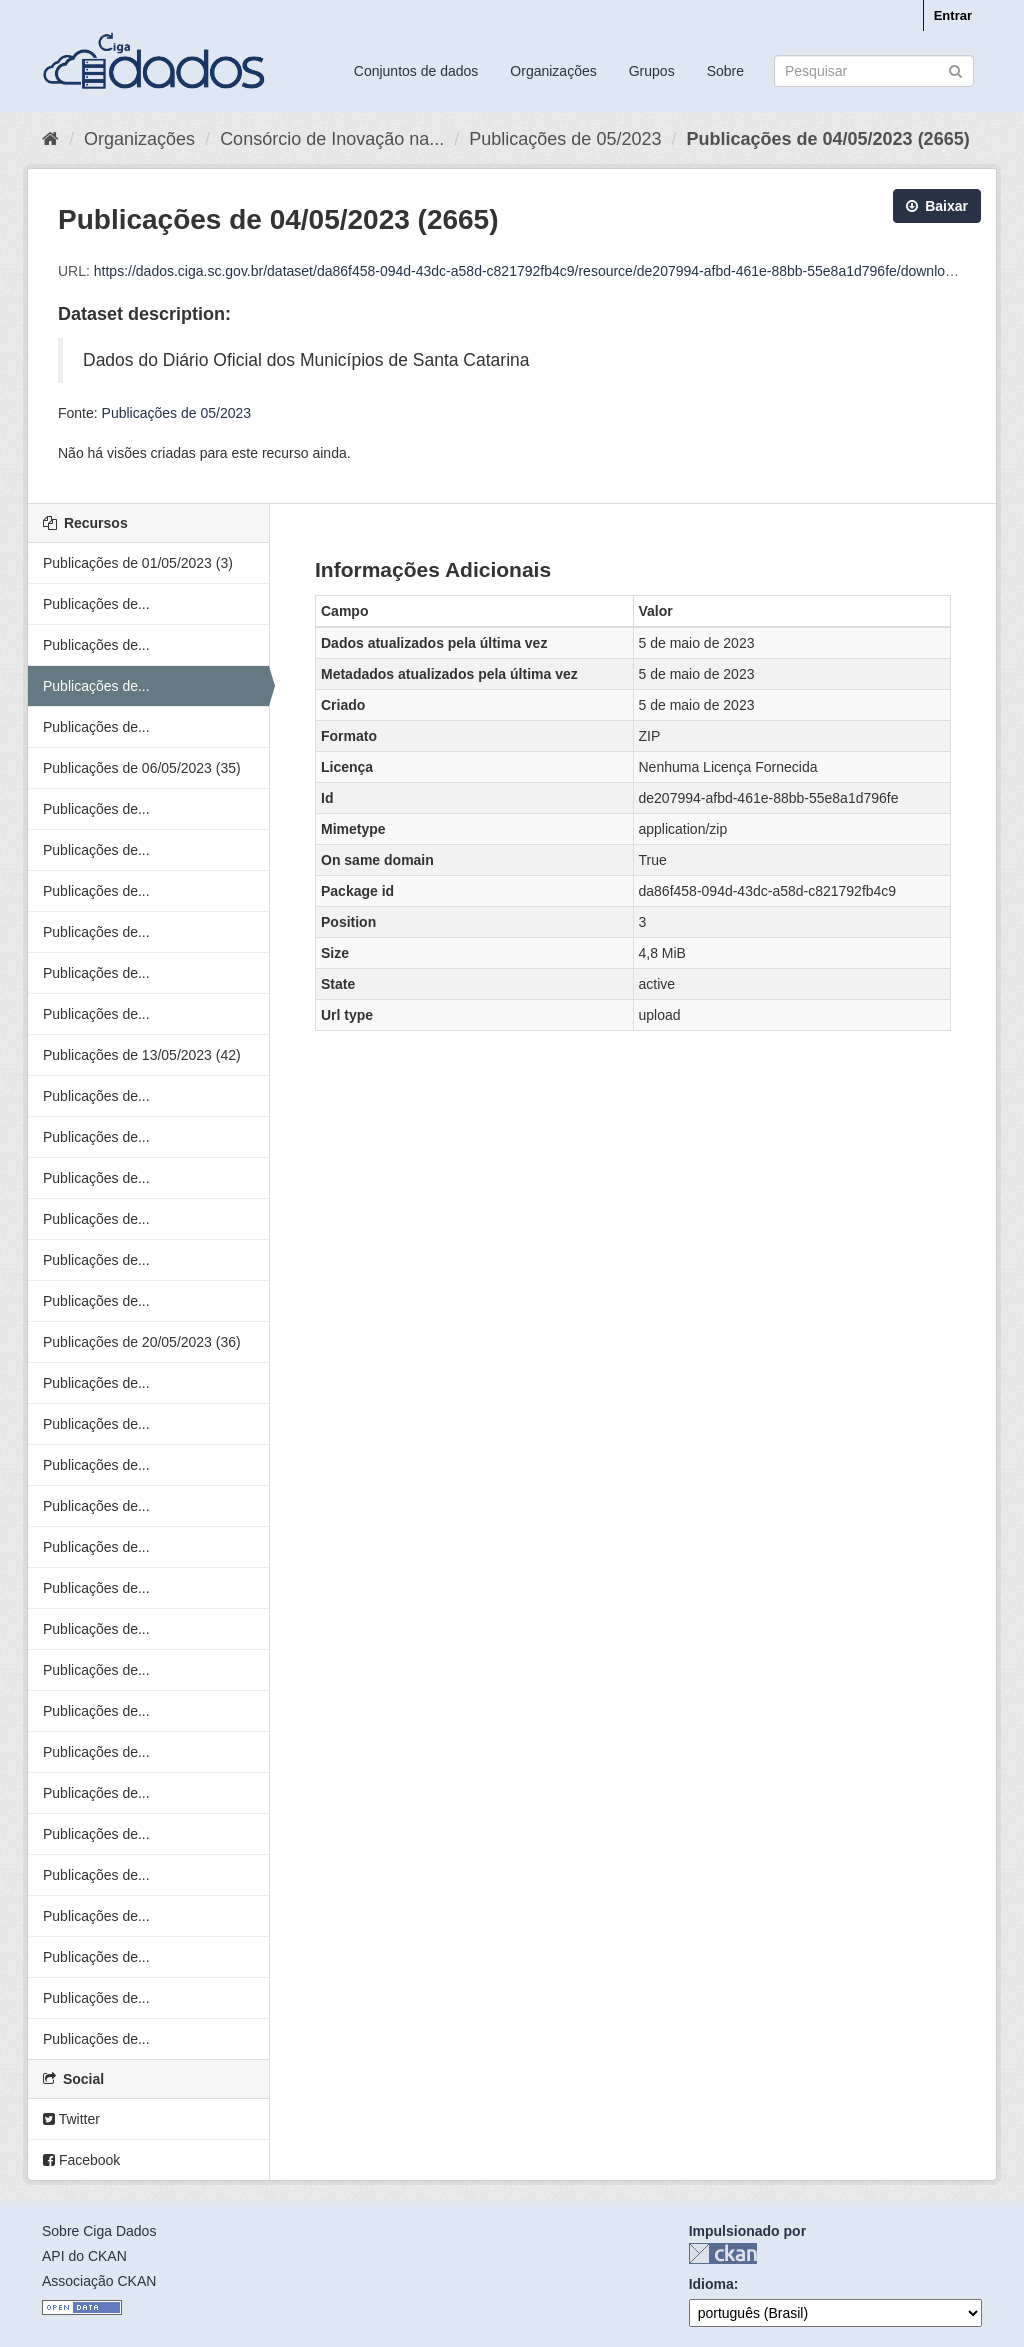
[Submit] (955, 69)
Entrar (953, 15)
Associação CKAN (99, 2281)
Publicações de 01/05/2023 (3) (138, 563)
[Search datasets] (874, 71)
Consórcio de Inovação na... (332, 139)
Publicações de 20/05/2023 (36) (142, 1342)
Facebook (81, 2160)
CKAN (723, 2253)
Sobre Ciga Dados (99, 2231)
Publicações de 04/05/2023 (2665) (827, 139)
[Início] (50, 139)
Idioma (711, 2284)
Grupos (652, 71)
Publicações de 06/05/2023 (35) (142, 768)
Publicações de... (96, 604)
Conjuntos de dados (416, 71)
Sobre (725, 71)
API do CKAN (84, 2256)
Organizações (553, 71)
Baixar (937, 206)
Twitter (71, 2119)
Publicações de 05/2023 (565, 139)
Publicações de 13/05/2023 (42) (142, 1055)
